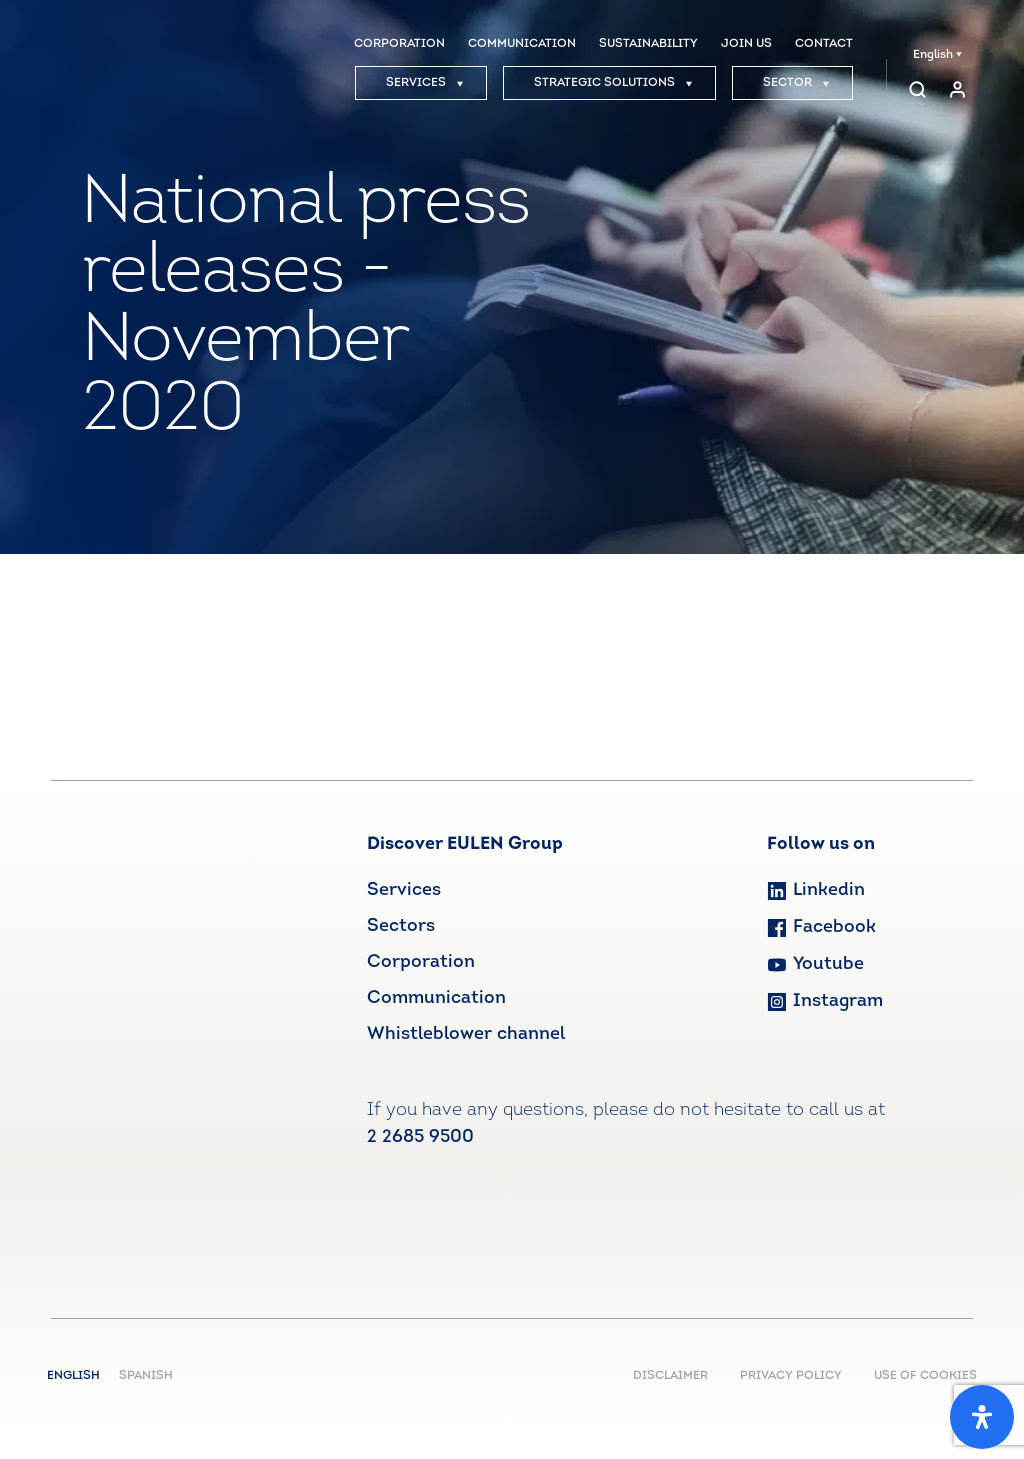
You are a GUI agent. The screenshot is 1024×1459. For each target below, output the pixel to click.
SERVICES (425, 83)
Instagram (825, 1001)
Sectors (401, 926)
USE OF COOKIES (925, 1376)
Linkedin (816, 890)
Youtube (815, 964)
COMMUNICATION (522, 44)
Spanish (146, 1376)
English (937, 55)
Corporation (421, 962)
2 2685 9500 (420, 1137)
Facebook (821, 927)
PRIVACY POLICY (791, 1376)
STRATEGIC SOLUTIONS (613, 83)
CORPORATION (399, 44)
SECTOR (796, 83)
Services (404, 890)
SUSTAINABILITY (648, 44)
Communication (436, 998)
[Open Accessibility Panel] (982, 1417)
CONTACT (824, 44)
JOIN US (746, 44)
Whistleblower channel (466, 1034)
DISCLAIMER (670, 1376)
